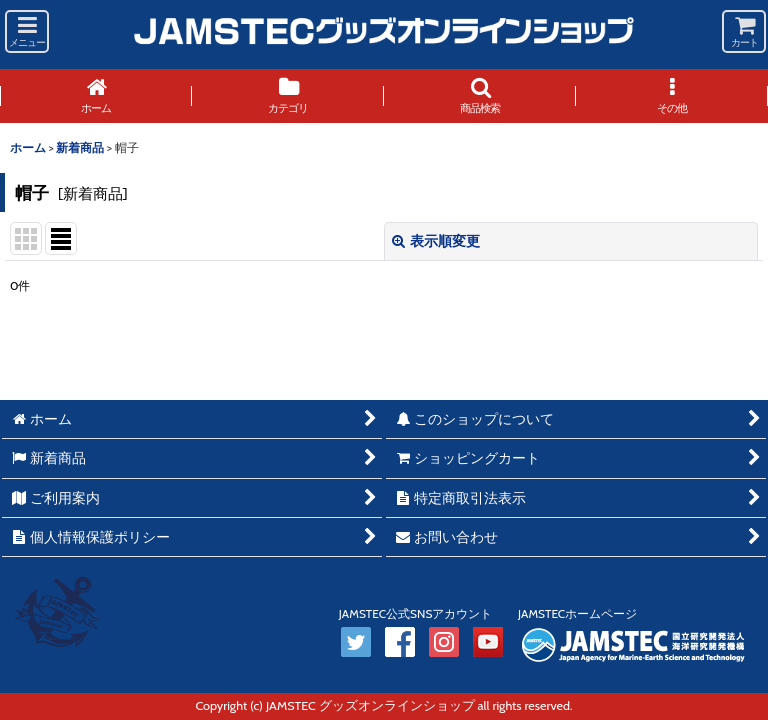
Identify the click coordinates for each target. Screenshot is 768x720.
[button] (27, 31)
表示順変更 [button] (436, 241)
